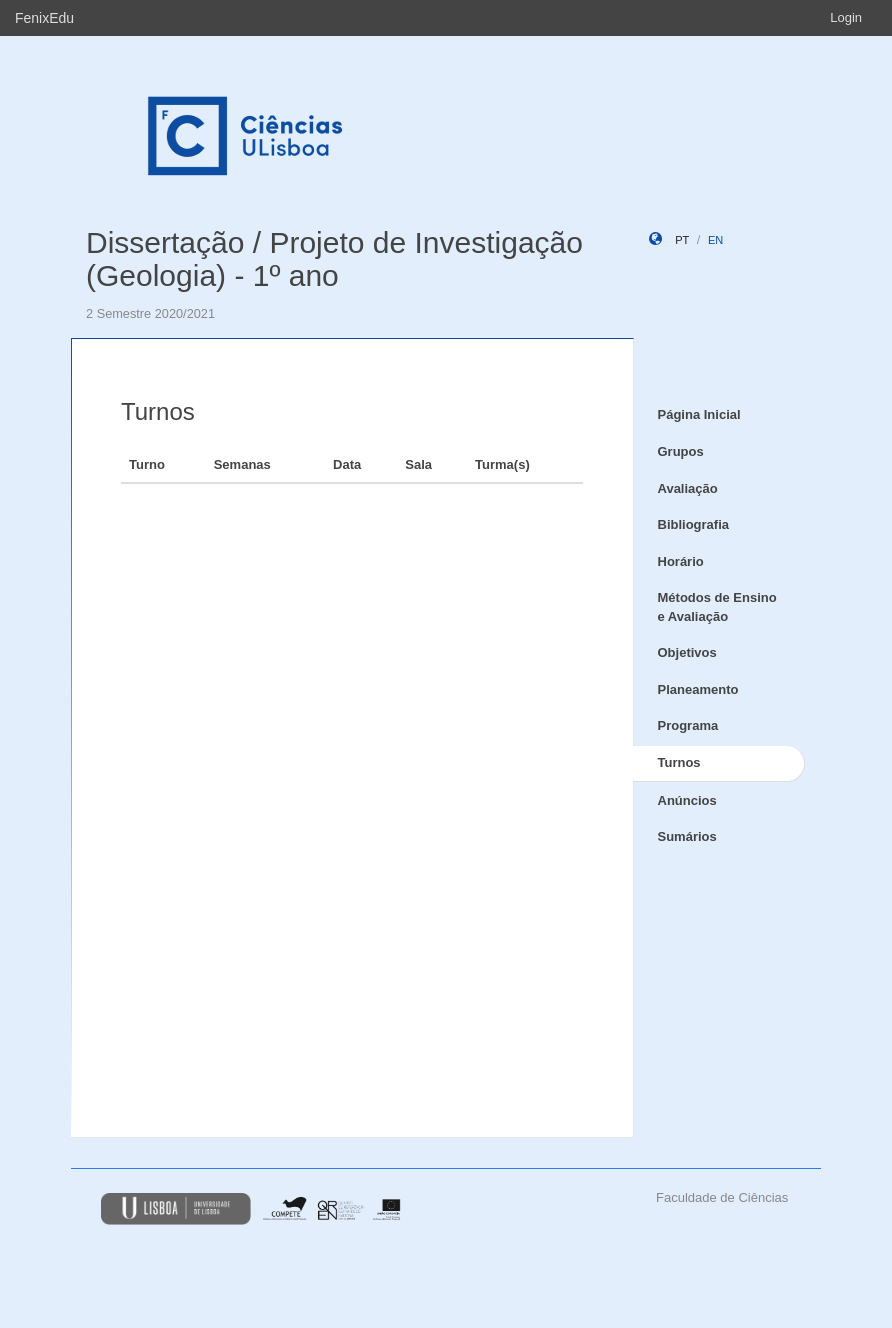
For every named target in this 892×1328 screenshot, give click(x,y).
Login (846, 17)
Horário (681, 561)
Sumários (687, 836)
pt (682, 240)
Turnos (679, 762)
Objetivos (687, 652)
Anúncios (687, 800)
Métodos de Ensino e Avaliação (717, 607)
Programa (688, 725)
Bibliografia (694, 524)
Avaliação (688, 488)
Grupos (681, 451)
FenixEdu (44, 18)
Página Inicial (699, 414)
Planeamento (698, 689)
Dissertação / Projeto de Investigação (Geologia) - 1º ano (334, 259)
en (715, 240)
